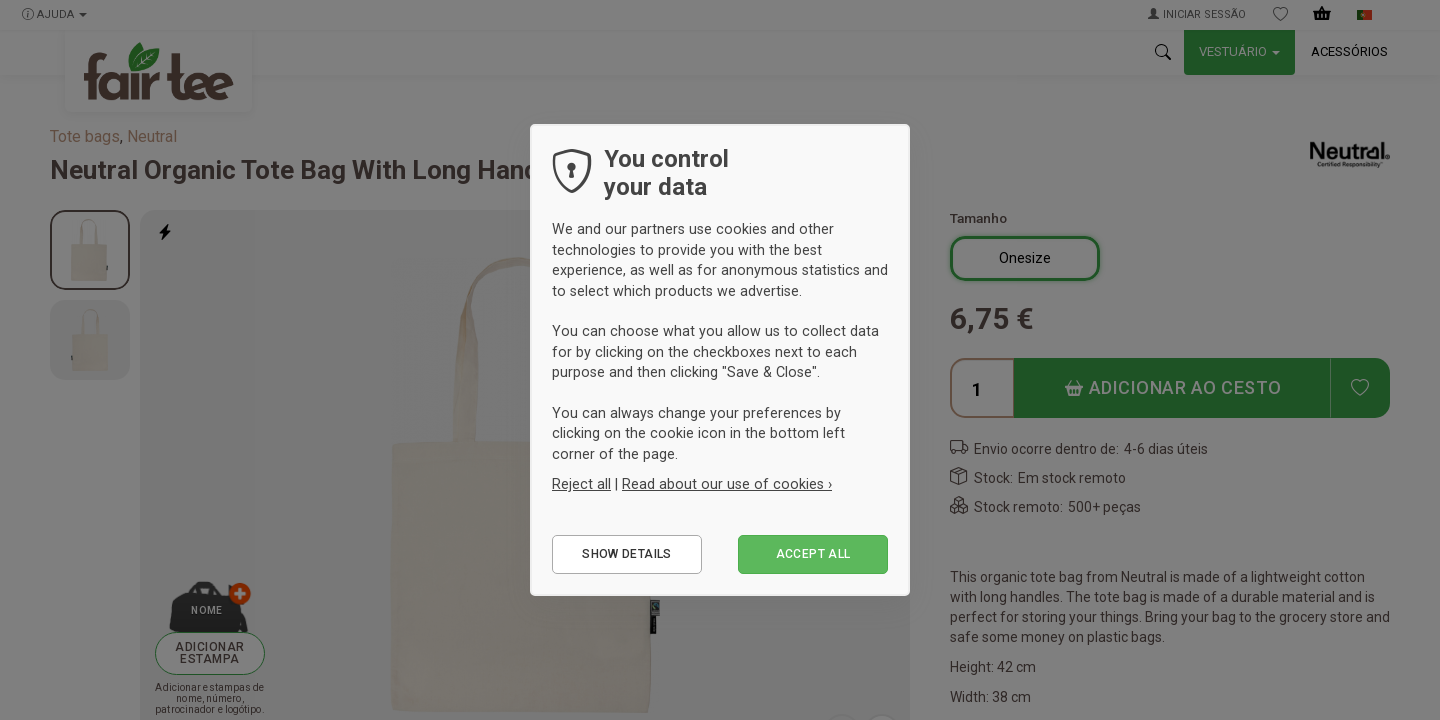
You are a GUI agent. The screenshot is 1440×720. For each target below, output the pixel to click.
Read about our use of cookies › (727, 484)
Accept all (813, 554)
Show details (626, 554)
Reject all (581, 484)
